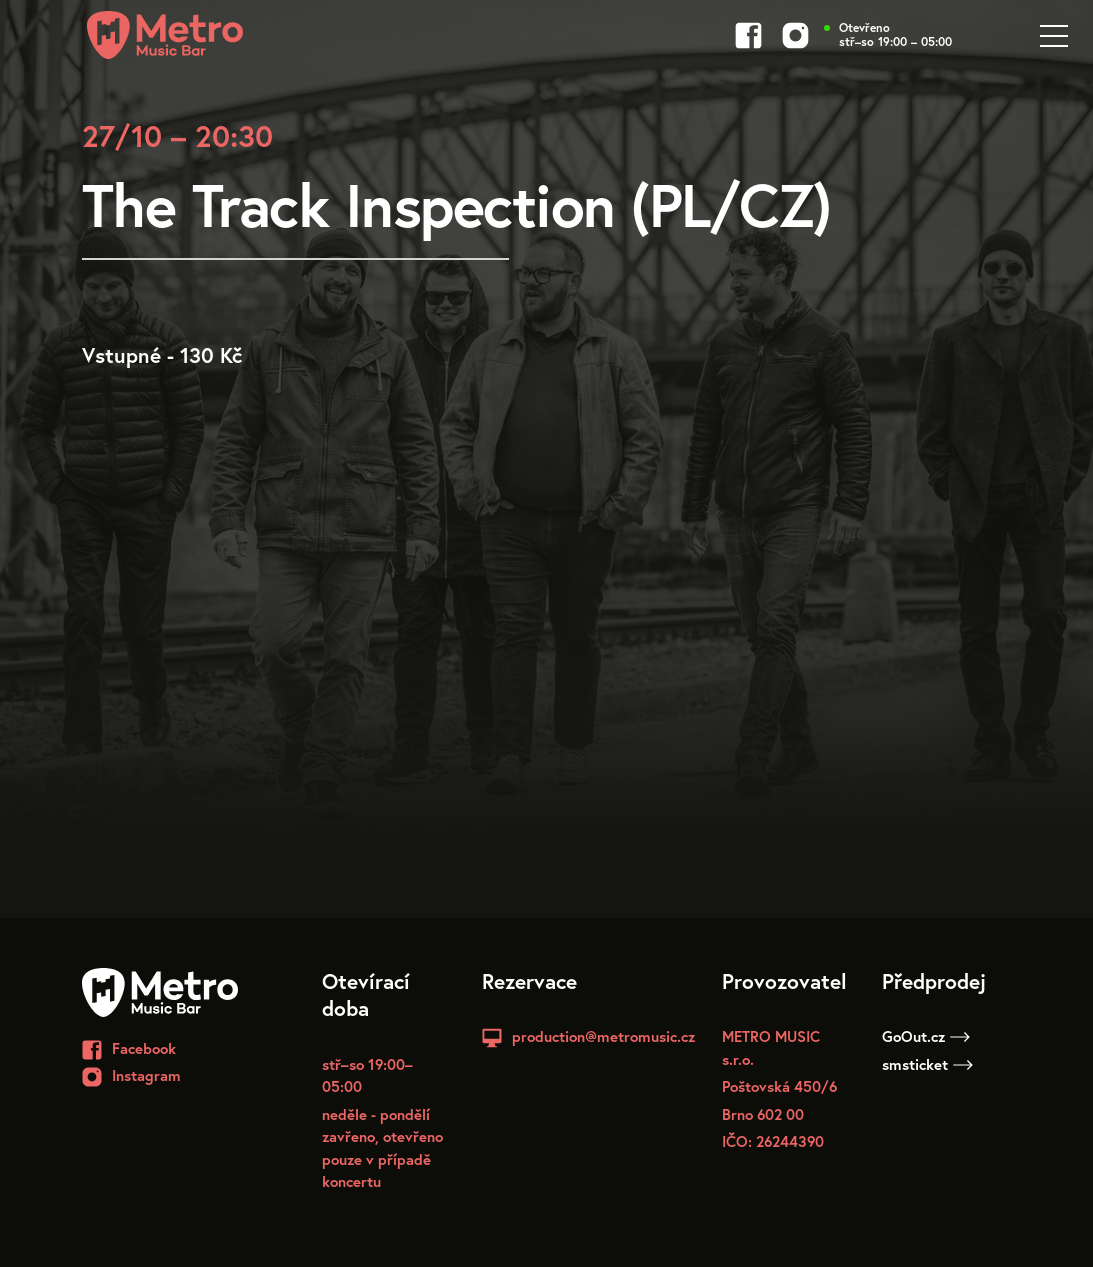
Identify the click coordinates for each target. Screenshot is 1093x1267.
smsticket (927, 1064)
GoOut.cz (926, 1036)
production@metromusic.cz (603, 1036)
